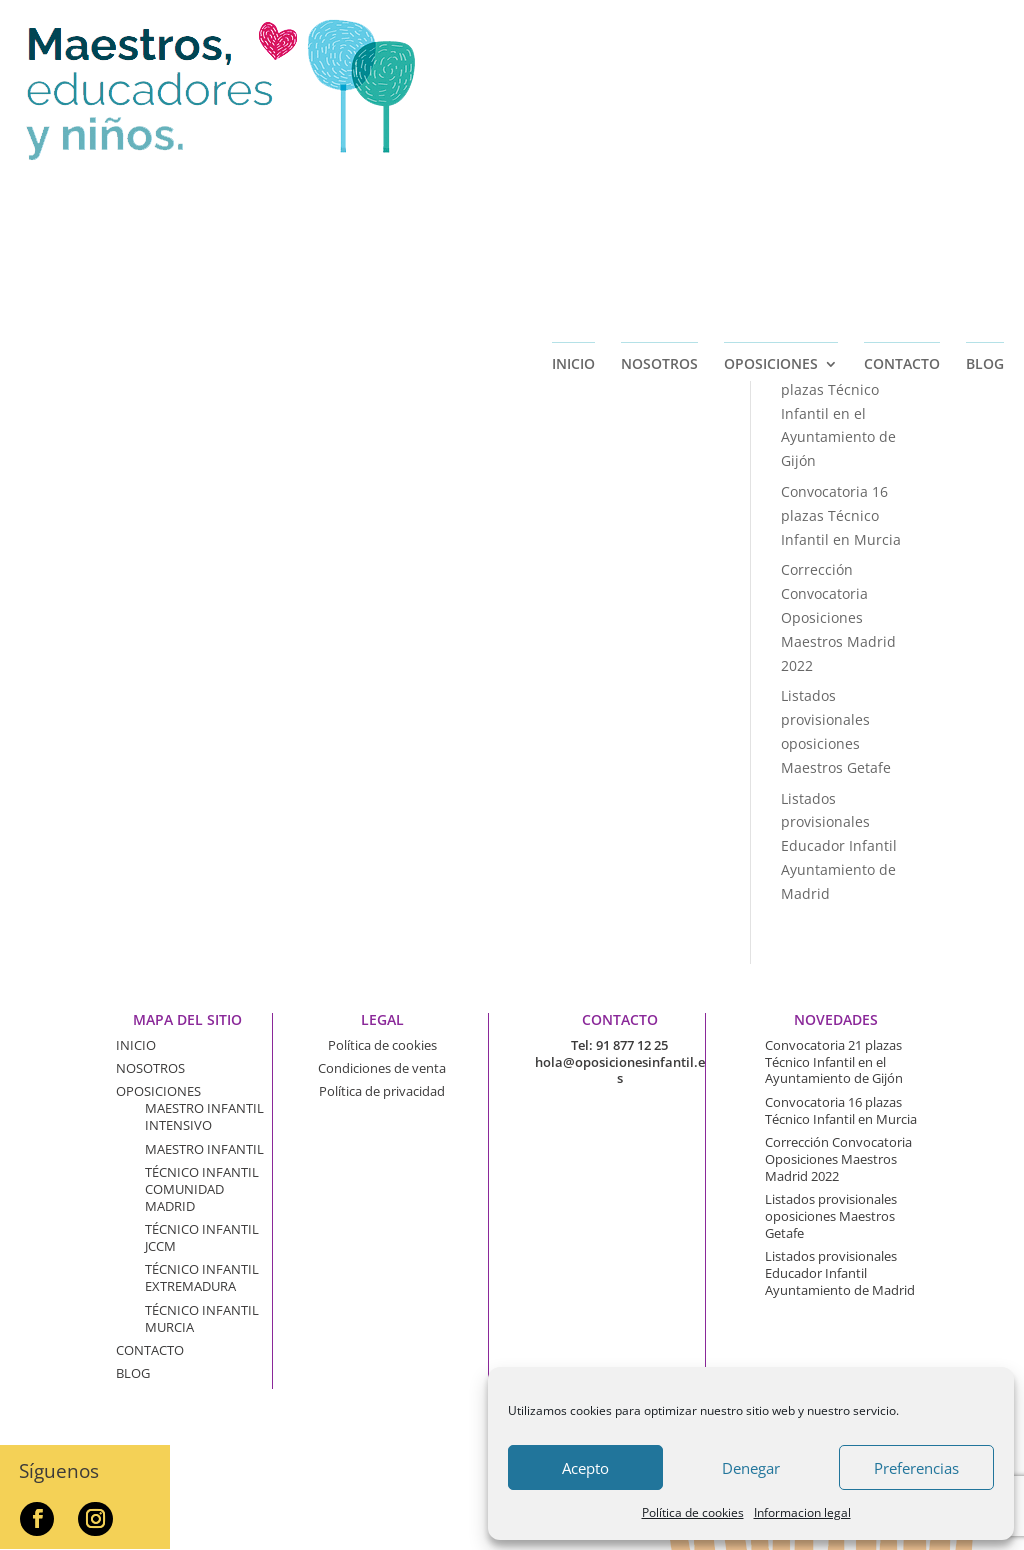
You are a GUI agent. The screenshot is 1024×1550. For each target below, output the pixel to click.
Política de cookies (693, 1512)
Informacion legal (802, 1512)
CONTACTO (902, 182)
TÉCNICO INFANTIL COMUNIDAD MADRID (202, 1189)
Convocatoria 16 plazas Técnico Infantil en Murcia (841, 515)
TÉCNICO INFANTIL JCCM (202, 1237)
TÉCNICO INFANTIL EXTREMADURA (202, 1277)
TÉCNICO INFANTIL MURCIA (202, 1318)
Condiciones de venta (382, 1068)
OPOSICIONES (771, 182)
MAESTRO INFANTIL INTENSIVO (204, 1116)
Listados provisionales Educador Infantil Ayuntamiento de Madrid (839, 846)
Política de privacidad (382, 1091)
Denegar (751, 1468)
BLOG (985, 182)
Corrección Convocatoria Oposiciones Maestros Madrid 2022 (838, 617)
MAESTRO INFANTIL (204, 1149)
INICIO (573, 182)
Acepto (585, 1468)
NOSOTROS (659, 182)
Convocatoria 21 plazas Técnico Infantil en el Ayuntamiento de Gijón (838, 413)
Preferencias (916, 1468)
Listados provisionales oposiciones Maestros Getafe (831, 1216)
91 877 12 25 (632, 1045)
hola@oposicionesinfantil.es (620, 1070)
